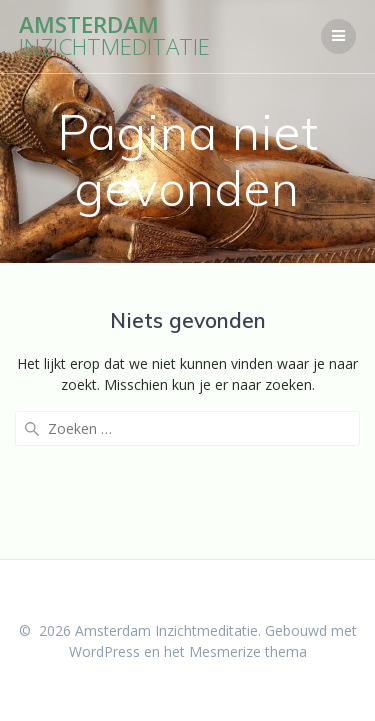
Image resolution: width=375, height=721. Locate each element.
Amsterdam (114, 36)
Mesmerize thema (248, 651)
